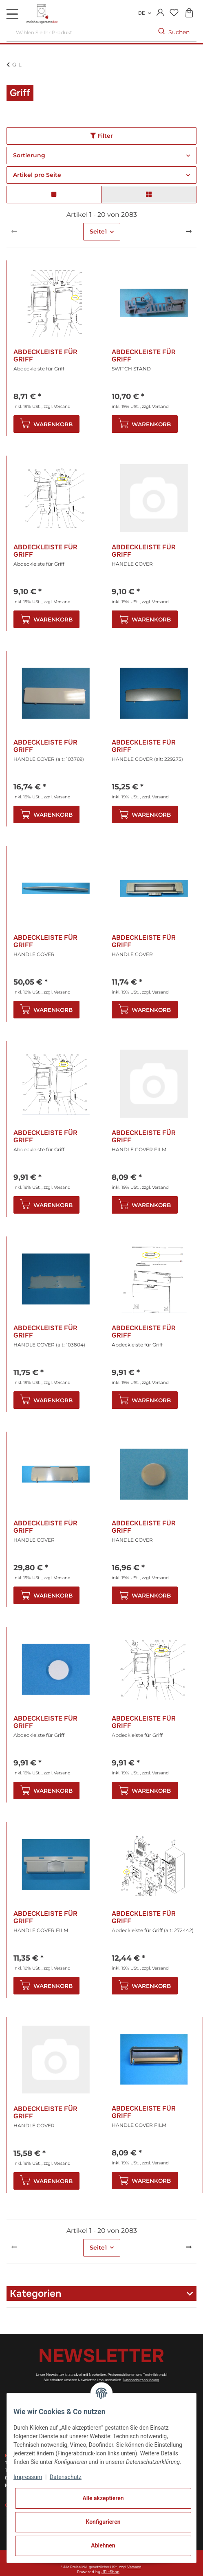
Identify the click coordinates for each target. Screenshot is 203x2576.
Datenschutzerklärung (141, 2380)
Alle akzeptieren (103, 2498)
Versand (62, 406)
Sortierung (29, 155)
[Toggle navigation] (12, 13)
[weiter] (188, 232)
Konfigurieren (103, 2522)
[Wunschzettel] (173, 13)
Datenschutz (66, 2477)
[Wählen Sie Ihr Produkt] (79, 32)
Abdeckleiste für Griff (45, 355)
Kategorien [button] (35, 2293)
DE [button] (141, 13)
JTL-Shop (110, 2571)
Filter (101, 135)
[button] (160, 13)
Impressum (27, 2477)
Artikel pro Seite (37, 174)
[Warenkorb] (188, 13)
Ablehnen (103, 2545)
